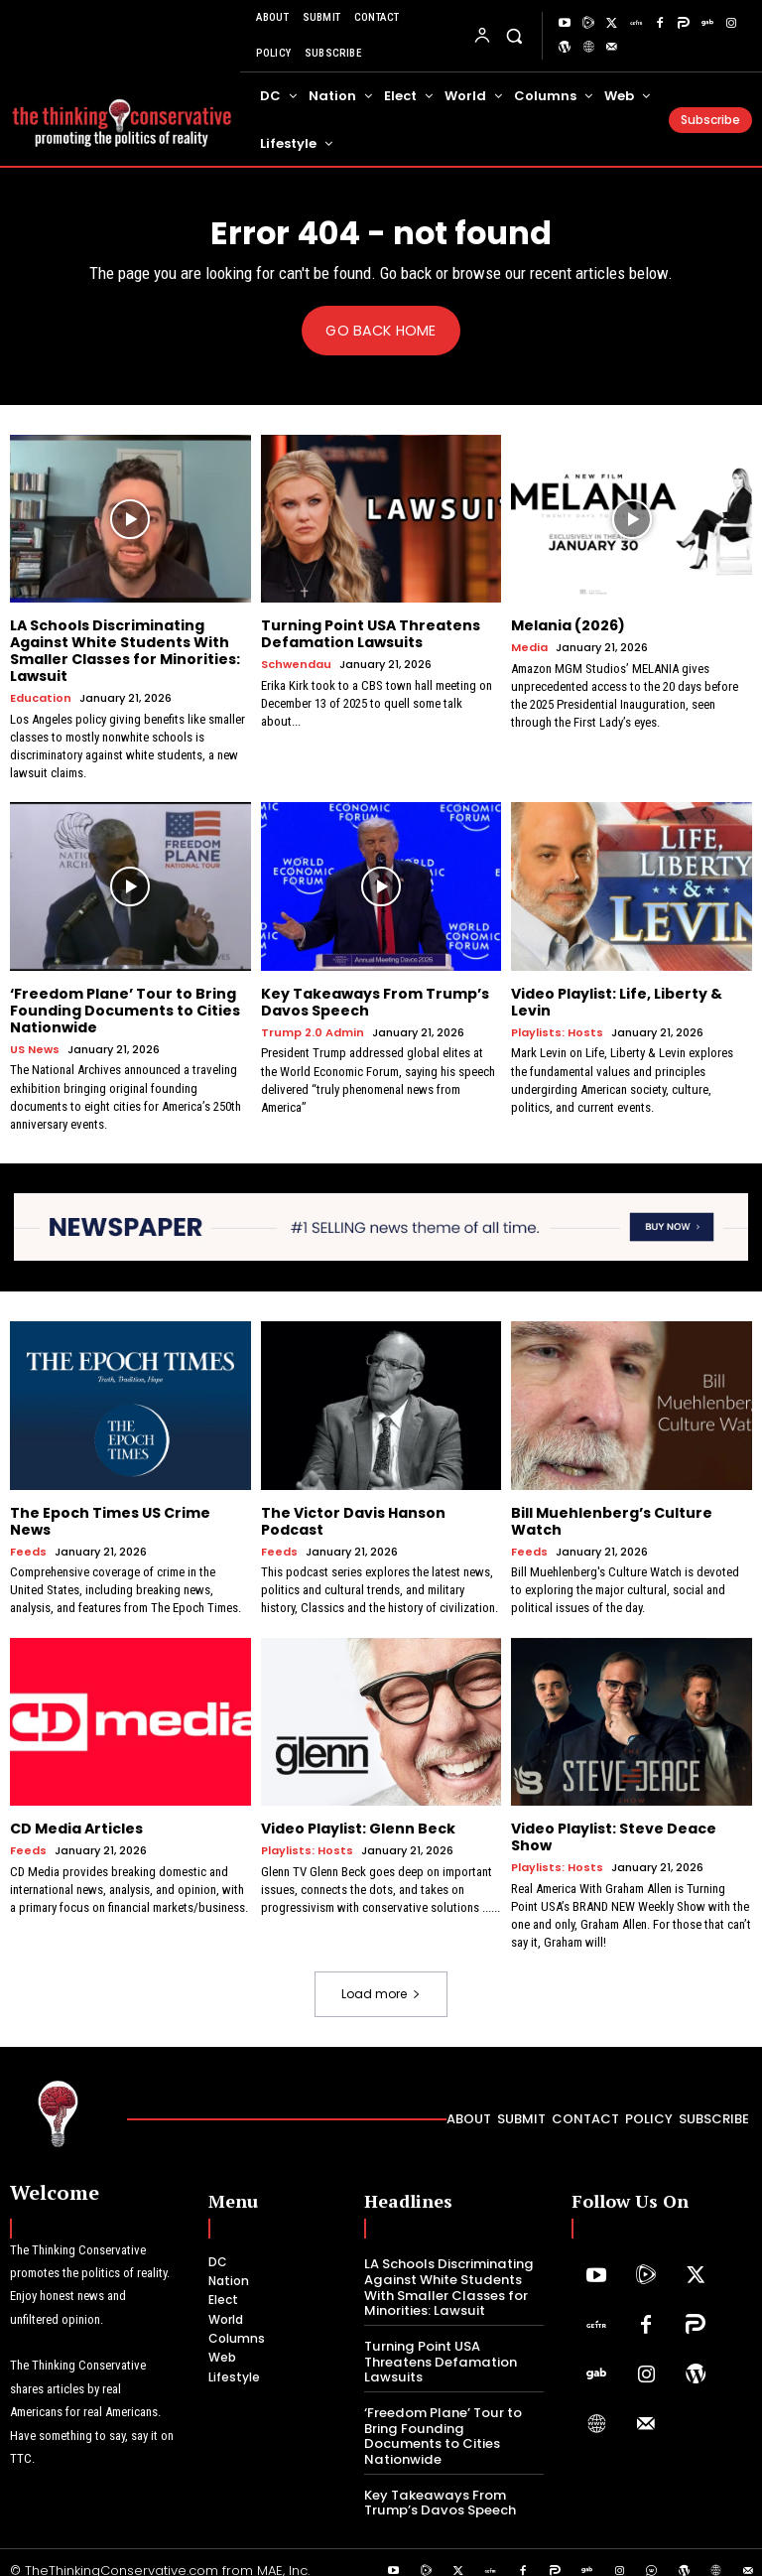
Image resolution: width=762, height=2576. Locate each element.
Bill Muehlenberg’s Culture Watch (611, 1519)
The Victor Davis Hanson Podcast (353, 1519)
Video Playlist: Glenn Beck (358, 1827)
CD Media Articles (76, 1827)
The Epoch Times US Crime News (110, 1519)
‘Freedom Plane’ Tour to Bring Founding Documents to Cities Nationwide (125, 1009)
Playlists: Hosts (557, 1031)
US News (35, 1048)
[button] (514, 35)
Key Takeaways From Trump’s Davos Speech (375, 1001)
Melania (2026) (568, 625)
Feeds (28, 1550)
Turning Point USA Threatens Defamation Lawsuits (370, 633)
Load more (381, 1991)
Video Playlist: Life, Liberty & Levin (616, 1001)
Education (40, 697)
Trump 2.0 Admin (312, 1031)
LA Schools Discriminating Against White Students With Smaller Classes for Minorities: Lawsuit (125, 650)
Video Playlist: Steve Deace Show (613, 1836)
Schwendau (296, 664)
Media (529, 647)
